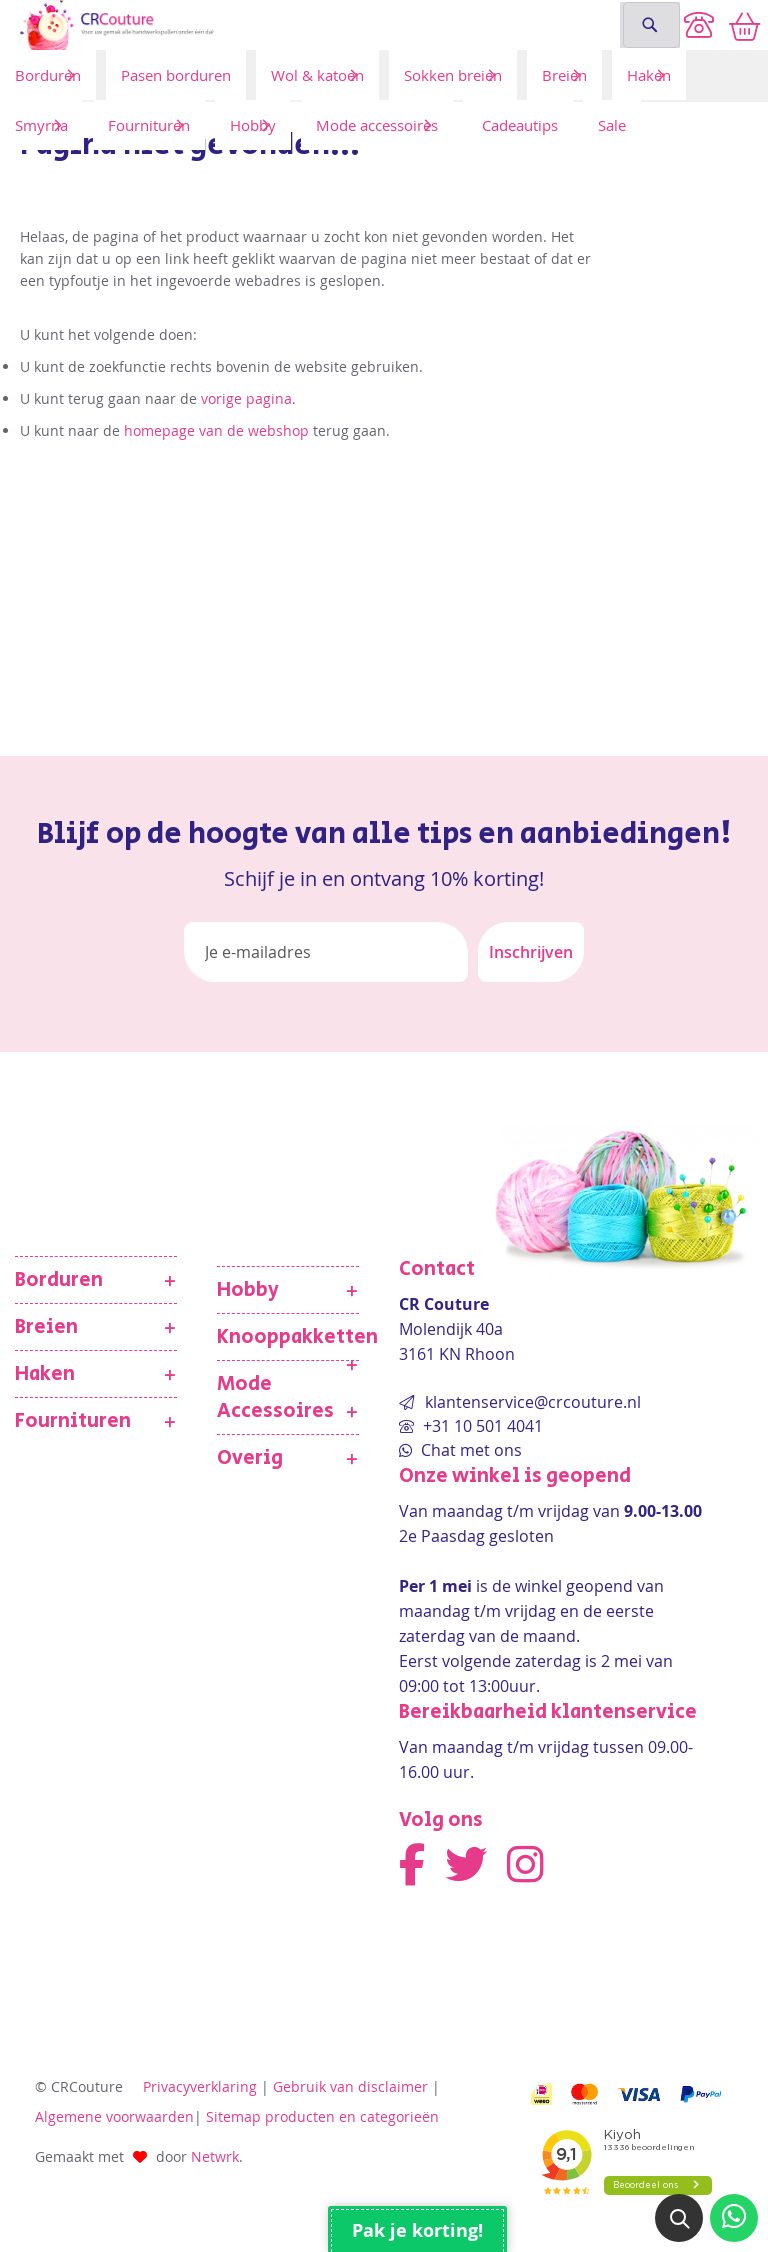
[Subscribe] (531, 952)
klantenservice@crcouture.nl (533, 1402)
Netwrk (215, 2156)
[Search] (650, 25)
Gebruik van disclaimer (350, 2086)
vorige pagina (246, 398)
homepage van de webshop (216, 430)
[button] (679, 2218)
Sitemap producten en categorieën (322, 2116)
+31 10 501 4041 (481, 1426)
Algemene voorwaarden (114, 2116)
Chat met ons (469, 1450)
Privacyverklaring (200, 2086)
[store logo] (306, 25)
